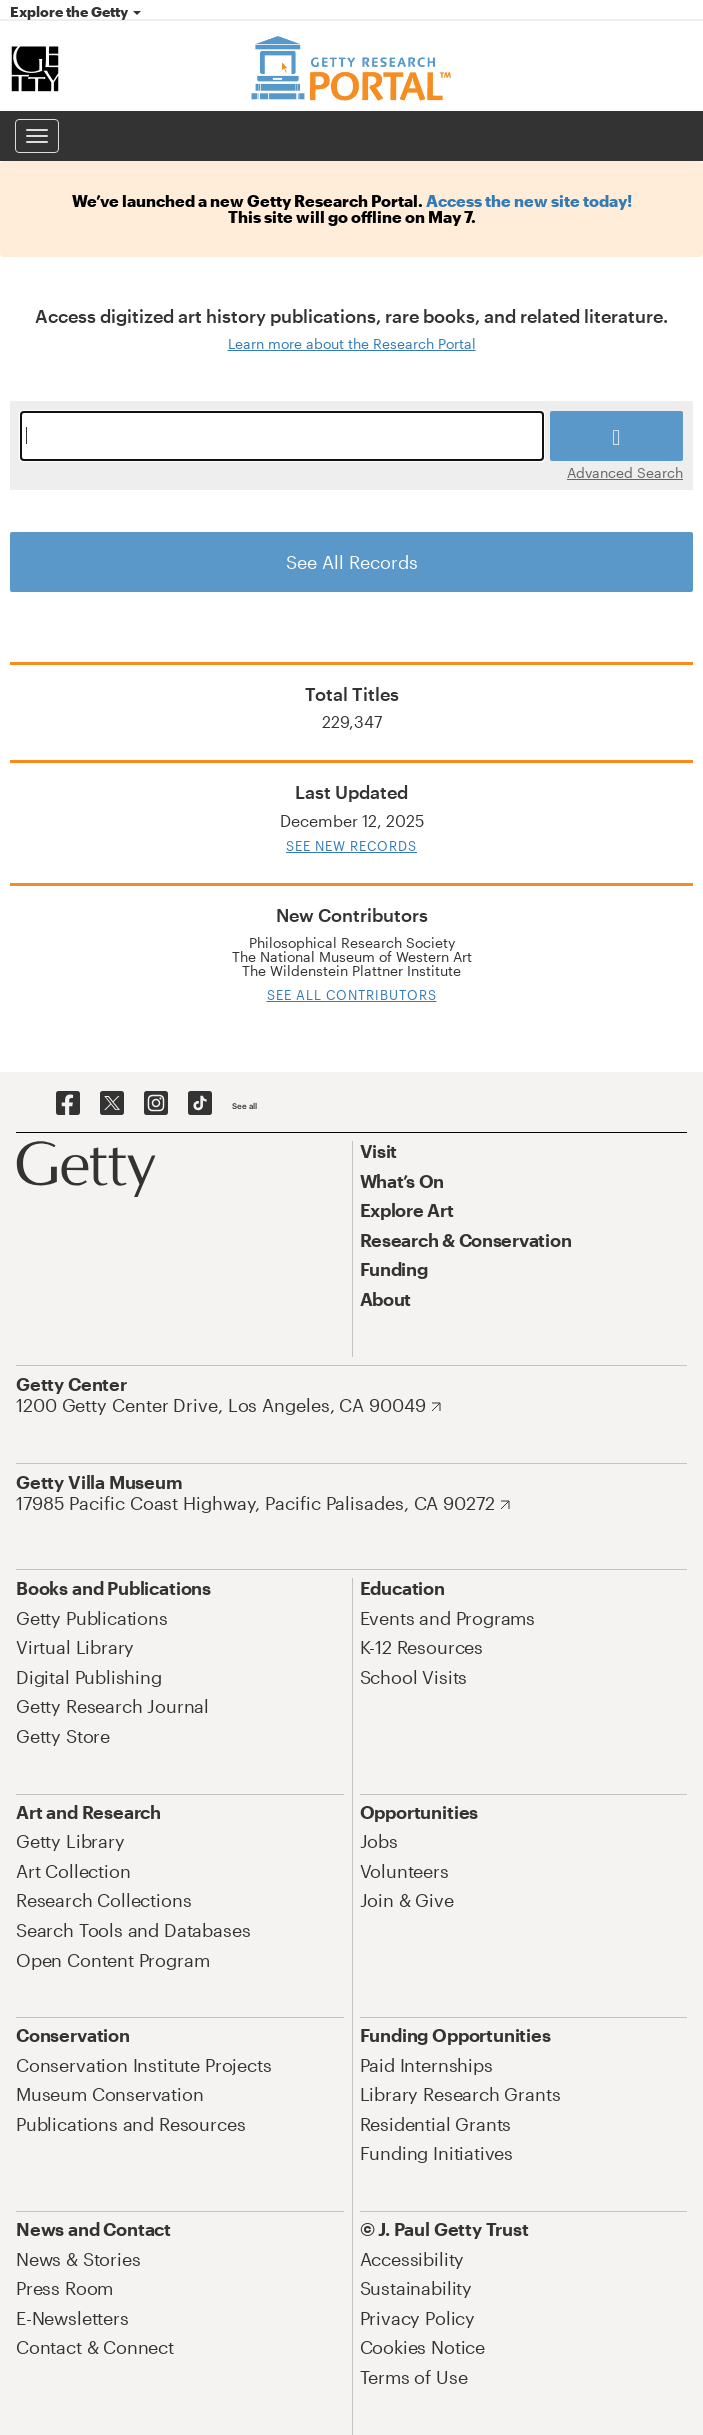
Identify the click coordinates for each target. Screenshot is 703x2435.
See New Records (351, 846)
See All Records (352, 562)
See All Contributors (352, 995)
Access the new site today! (529, 200)
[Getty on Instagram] (156, 1104)
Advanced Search (625, 472)
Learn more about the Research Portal (352, 343)
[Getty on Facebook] (68, 1104)
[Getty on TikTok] (200, 1104)
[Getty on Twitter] (112, 1104)
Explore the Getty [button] (75, 11)
